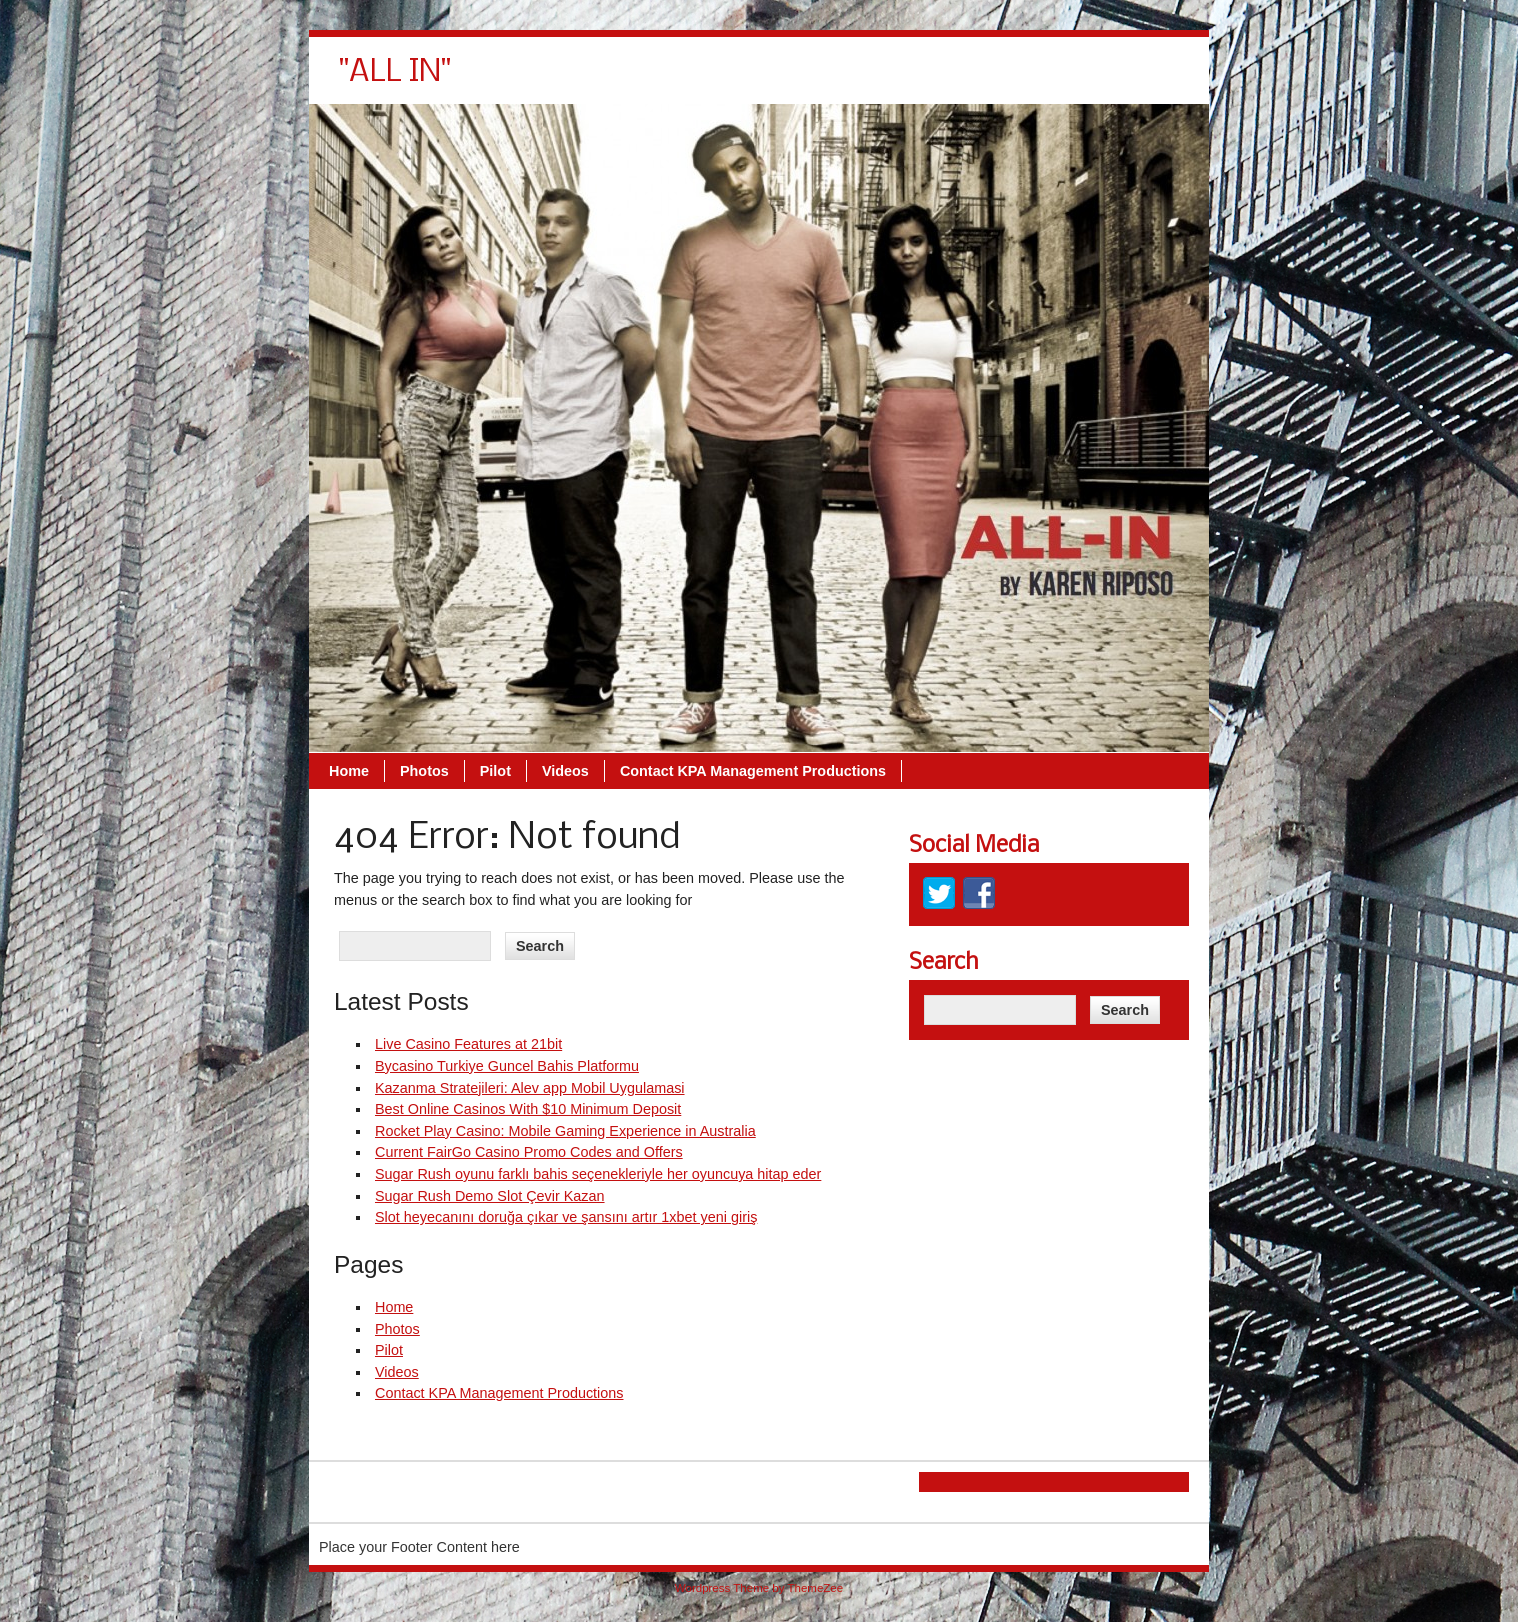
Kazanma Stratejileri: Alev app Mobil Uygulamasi (530, 1088)
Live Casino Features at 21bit (468, 1044)
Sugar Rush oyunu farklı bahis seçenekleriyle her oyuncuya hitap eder (598, 1174)
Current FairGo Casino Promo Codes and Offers (529, 1152)
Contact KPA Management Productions (1035, 80)
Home (631, 80)
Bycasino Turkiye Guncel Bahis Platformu (507, 1066)
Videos (847, 80)
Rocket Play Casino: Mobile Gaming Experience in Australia (565, 1131)
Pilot (777, 80)
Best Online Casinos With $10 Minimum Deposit (528, 1109)
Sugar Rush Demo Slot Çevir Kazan (490, 1196)
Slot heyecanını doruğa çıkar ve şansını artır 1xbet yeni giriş (566, 1217)
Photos (706, 80)
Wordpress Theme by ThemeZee (759, 1588)
